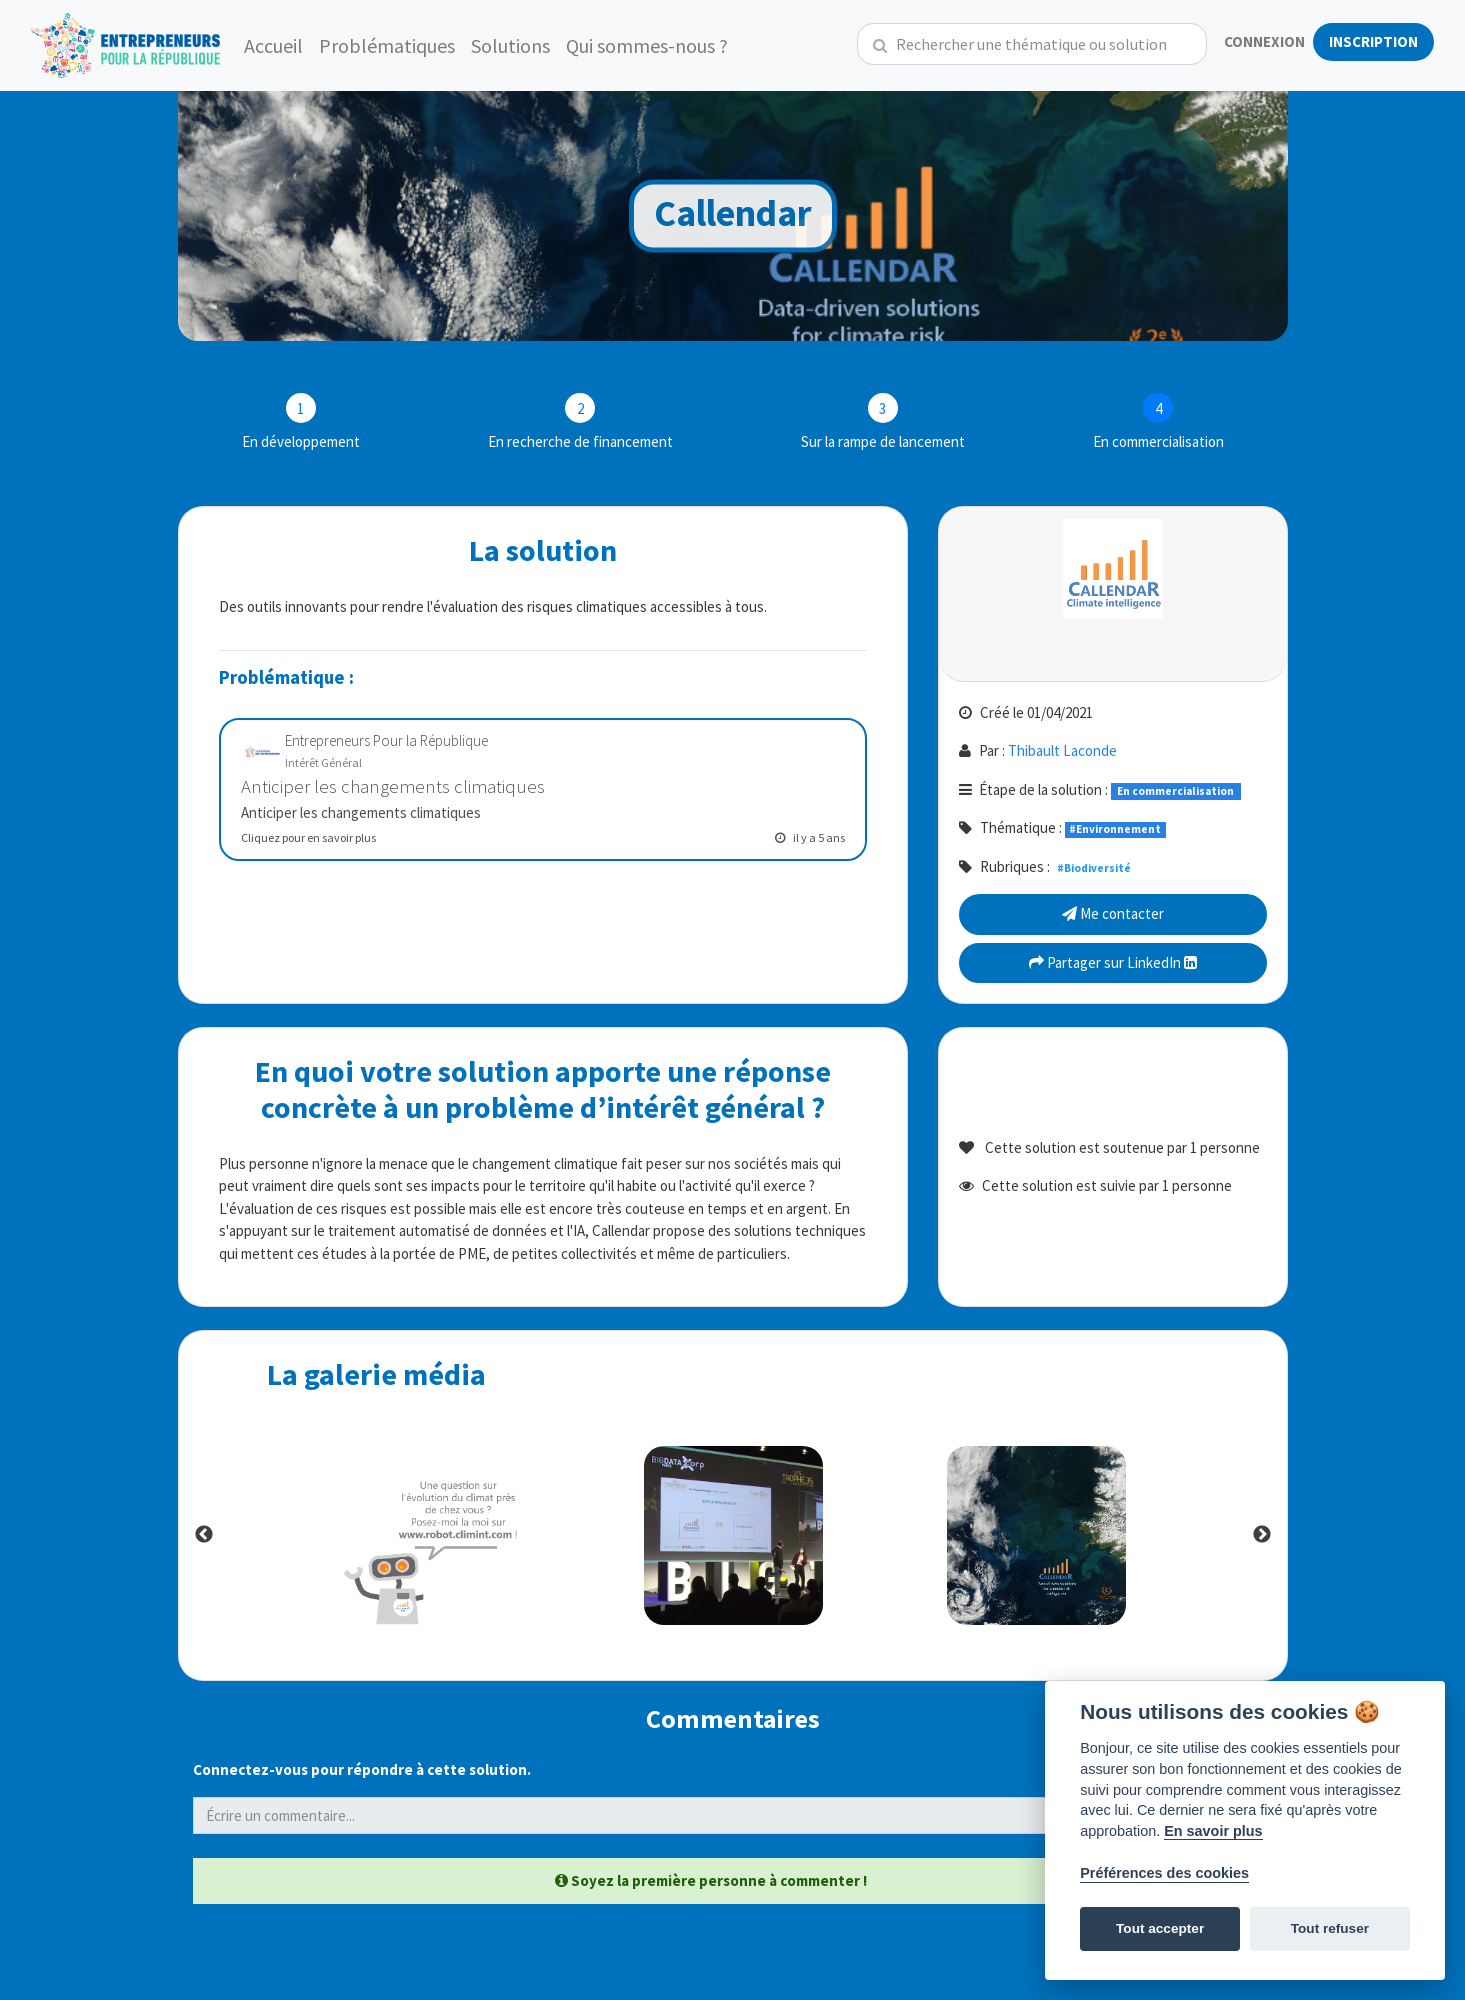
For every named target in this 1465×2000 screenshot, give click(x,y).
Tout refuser (1330, 1928)
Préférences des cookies (1164, 1873)
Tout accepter (1160, 1928)
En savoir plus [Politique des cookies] (1213, 1831)
